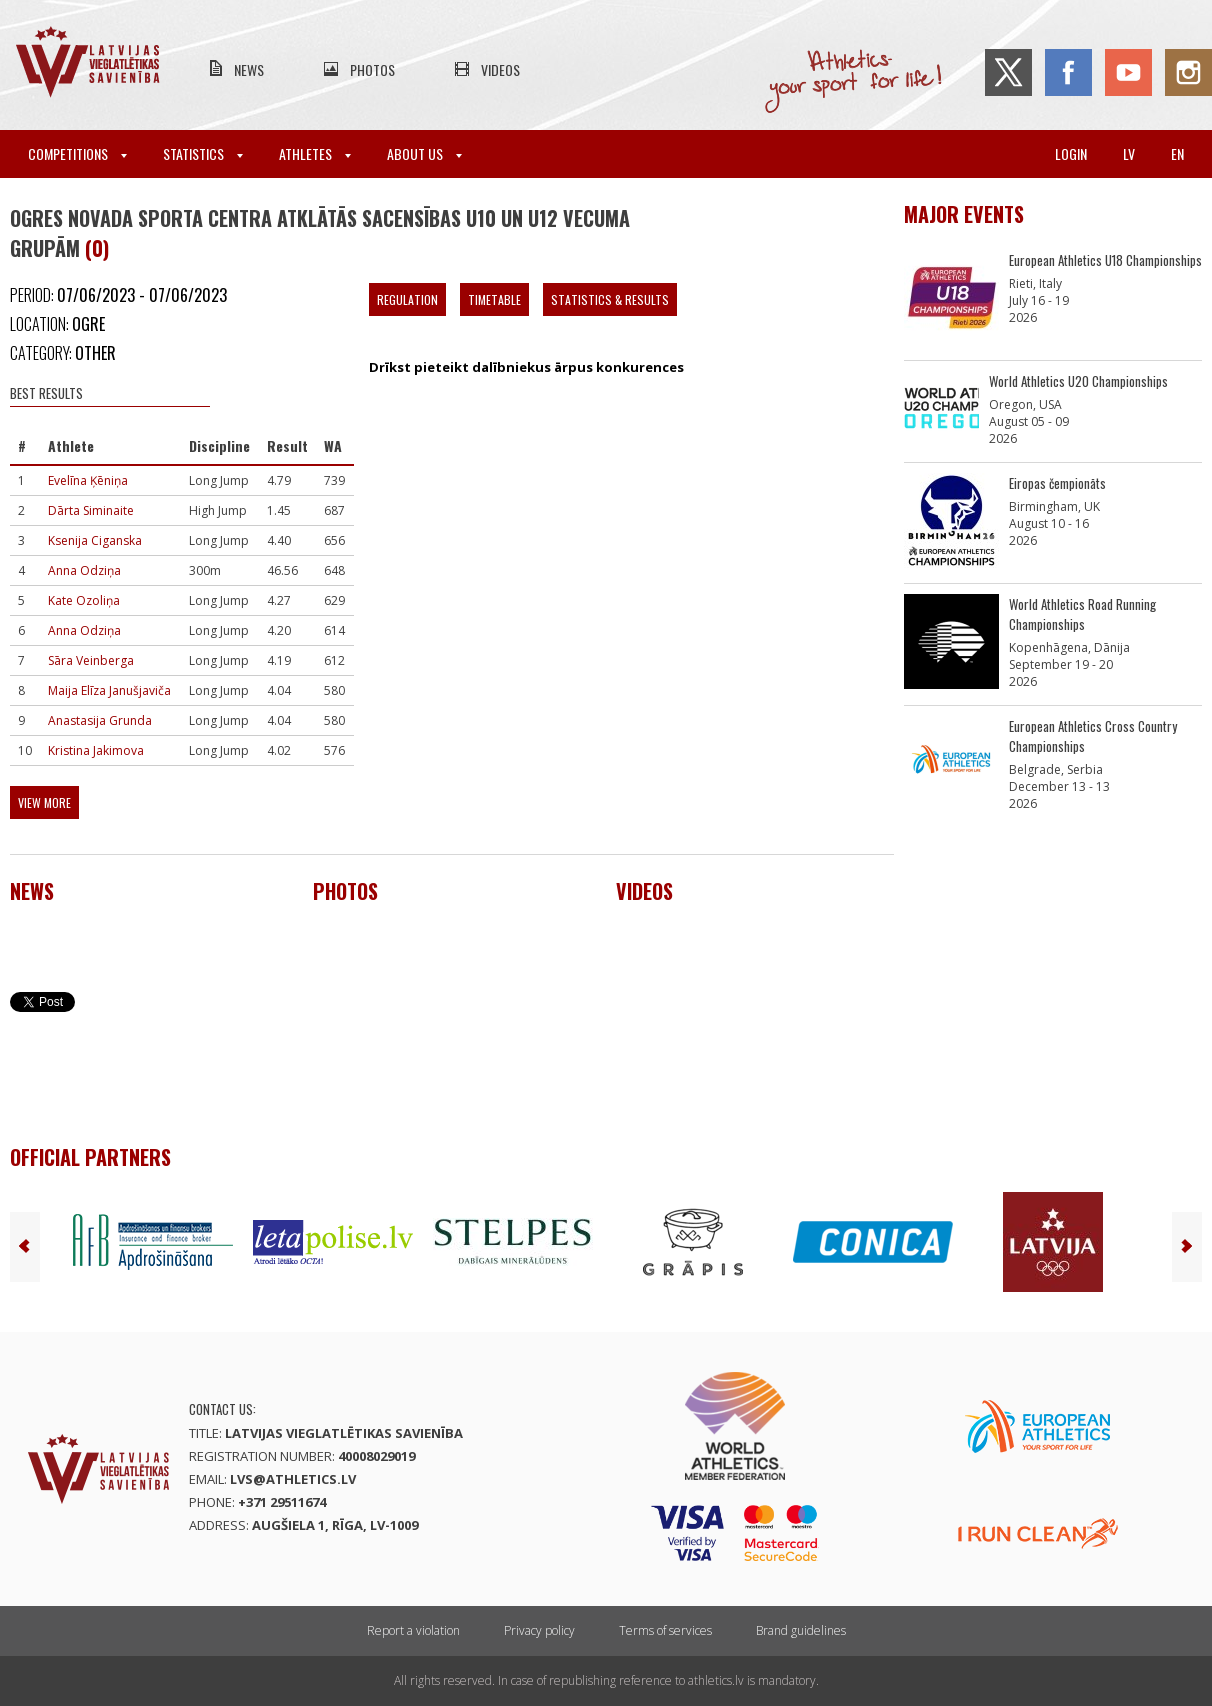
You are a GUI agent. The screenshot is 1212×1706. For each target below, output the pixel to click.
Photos (372, 69)
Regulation (407, 299)
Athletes (315, 153)
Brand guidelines (801, 1630)
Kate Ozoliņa (84, 600)
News (249, 69)
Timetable (494, 299)
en (1177, 153)
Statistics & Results (610, 299)
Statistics (203, 153)
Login (1071, 153)
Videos (500, 69)
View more (44, 802)
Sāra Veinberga (91, 660)
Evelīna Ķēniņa (88, 480)
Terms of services (665, 1630)
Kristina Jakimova (96, 750)
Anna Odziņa (84, 570)
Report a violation (413, 1630)
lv (1129, 153)
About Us (424, 153)
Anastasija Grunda (100, 720)
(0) (97, 248)
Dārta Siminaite (91, 510)
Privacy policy (539, 1630)
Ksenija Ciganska (95, 540)
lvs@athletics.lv (293, 1479)
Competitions (77, 153)
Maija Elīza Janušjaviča (109, 690)
